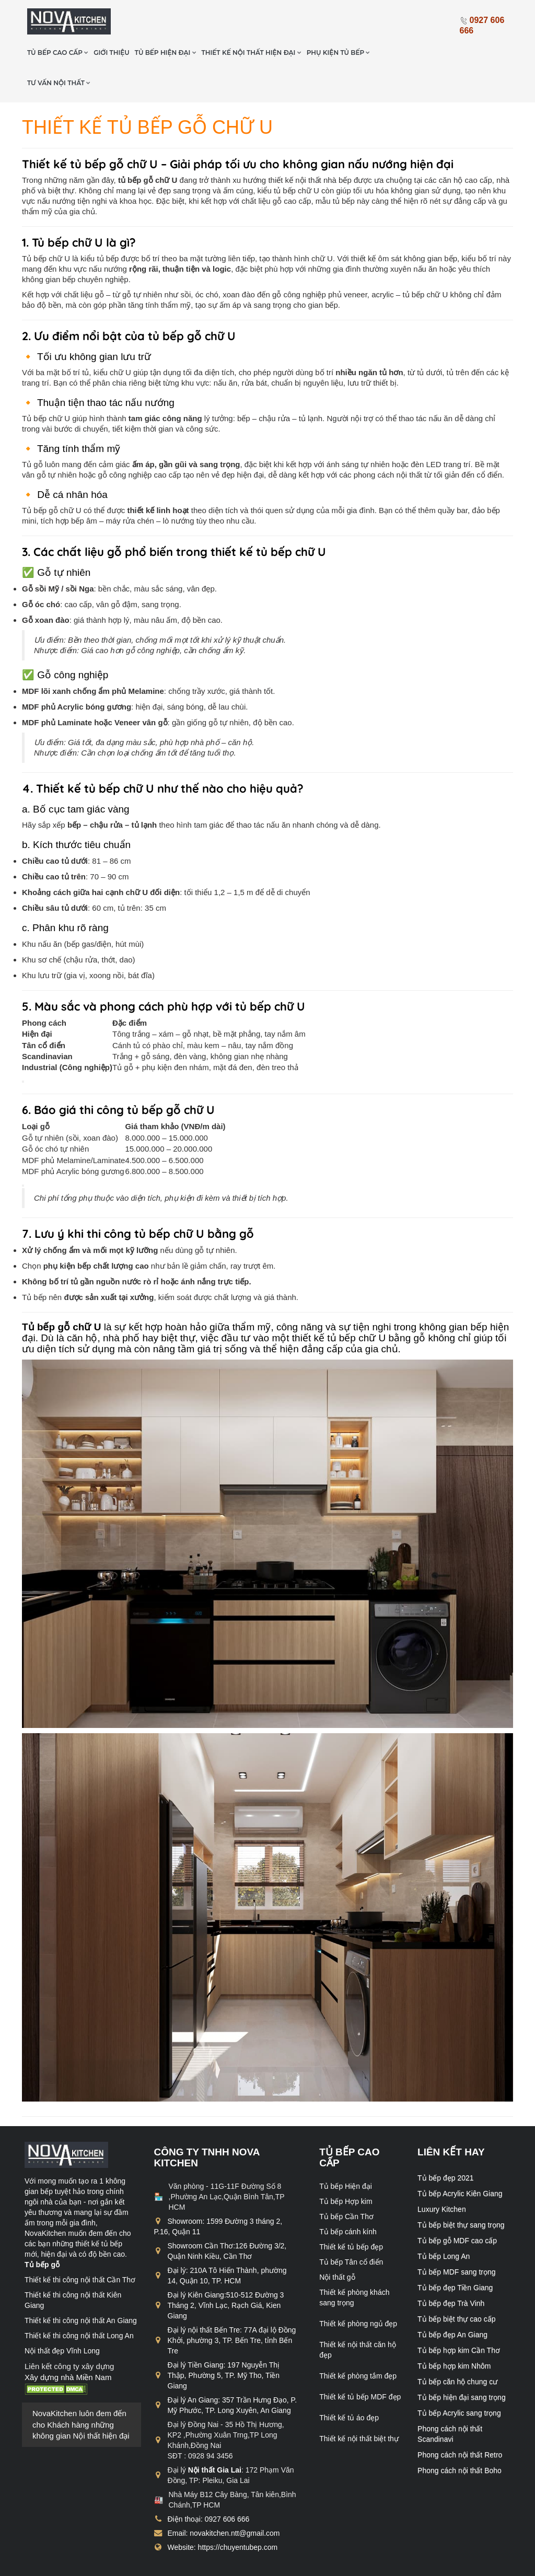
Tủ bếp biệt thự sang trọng (461, 2193)
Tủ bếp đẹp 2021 (445, 2146)
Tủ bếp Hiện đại (345, 2154)
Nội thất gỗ (337, 2245)
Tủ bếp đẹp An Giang (452, 2303)
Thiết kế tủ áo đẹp (349, 2386)
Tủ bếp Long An (443, 2224)
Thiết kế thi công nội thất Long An (79, 2304)
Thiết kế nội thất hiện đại (304, 21)
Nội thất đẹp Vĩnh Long (62, 2319)
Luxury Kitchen (441, 2177)
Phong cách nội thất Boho (459, 2438)
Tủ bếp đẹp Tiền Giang (455, 2256)
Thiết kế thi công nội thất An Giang (81, 2288)
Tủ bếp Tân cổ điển (351, 2230)
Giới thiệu (165, 21)
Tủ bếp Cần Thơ (346, 2184)
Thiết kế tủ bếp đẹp (351, 2215)
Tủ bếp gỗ (42, 2233)
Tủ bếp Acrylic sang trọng (459, 2381)
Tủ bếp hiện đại (218, 21)
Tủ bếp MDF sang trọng (456, 2240)
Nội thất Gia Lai (214, 2438)
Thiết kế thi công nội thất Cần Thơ (80, 2248)
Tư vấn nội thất (112, 51)
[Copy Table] (23, 1050)
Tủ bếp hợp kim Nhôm (454, 2334)
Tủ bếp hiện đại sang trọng (461, 2365)
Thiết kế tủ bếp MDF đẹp (360, 2365)
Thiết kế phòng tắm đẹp (358, 2344)
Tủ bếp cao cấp (111, 21)
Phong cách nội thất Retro (459, 2423)
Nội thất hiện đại (101, 2403)
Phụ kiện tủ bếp (391, 21)
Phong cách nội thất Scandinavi (449, 2402)
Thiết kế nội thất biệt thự (359, 2407)
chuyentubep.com (110, 2564)
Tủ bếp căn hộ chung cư (457, 2350)
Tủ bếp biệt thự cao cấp (456, 2287)
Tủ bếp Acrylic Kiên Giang (460, 2161)
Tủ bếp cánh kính (348, 2200)
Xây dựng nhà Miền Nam (68, 2345)
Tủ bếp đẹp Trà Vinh (450, 2271)
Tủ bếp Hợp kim (345, 2169)
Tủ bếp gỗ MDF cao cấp (457, 2208)
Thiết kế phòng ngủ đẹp (358, 2292)
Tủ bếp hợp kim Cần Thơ (458, 2318)
